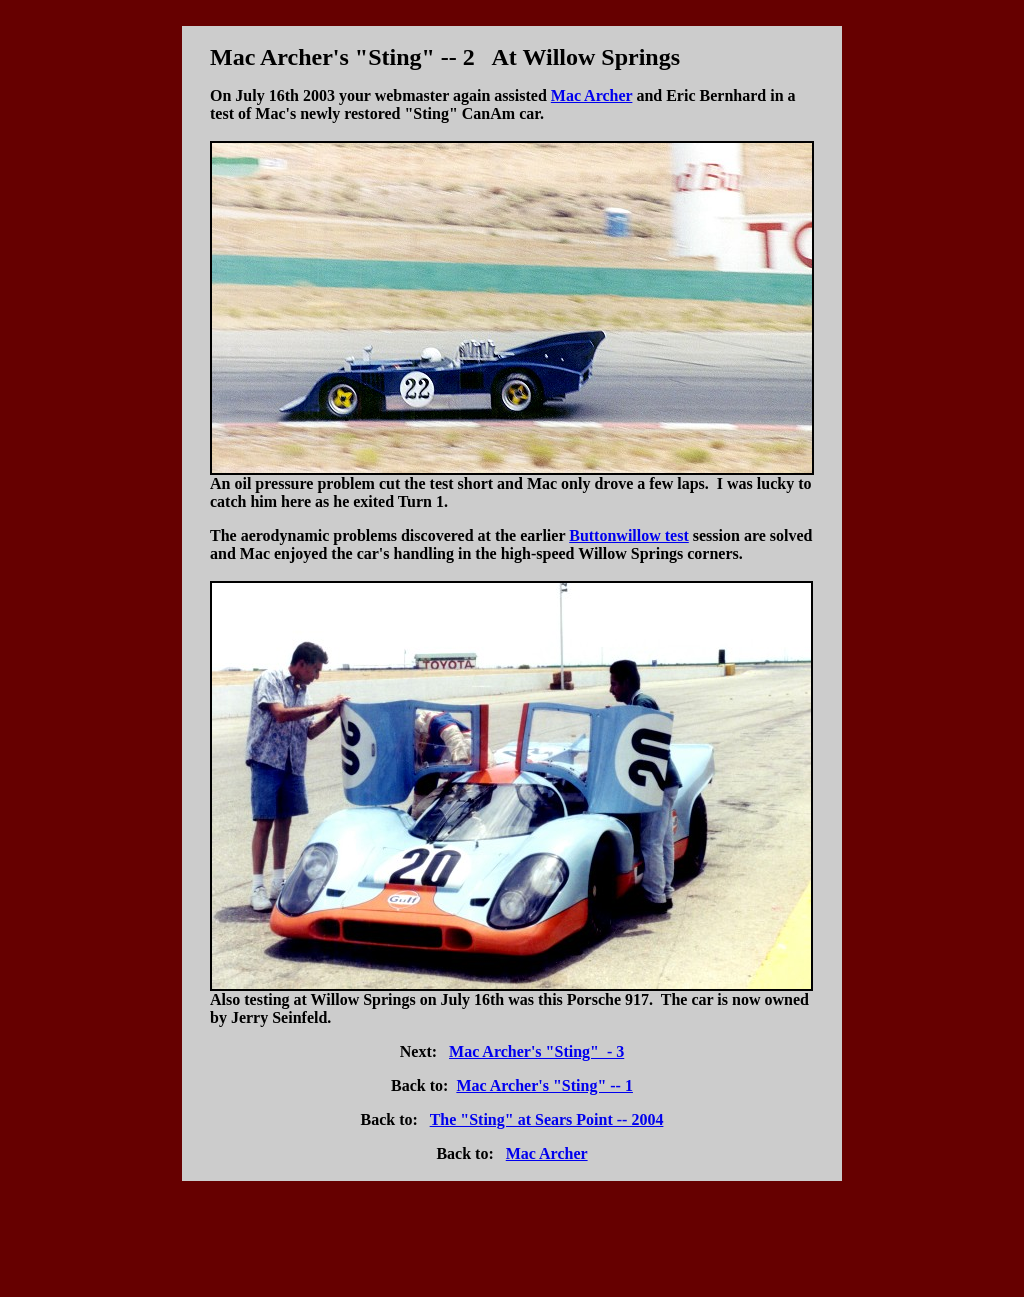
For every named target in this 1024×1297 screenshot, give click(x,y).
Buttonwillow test (629, 535)
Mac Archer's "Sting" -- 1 (544, 1085)
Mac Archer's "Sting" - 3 (536, 1051)
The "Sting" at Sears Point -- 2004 (547, 1119)
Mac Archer (592, 95)
